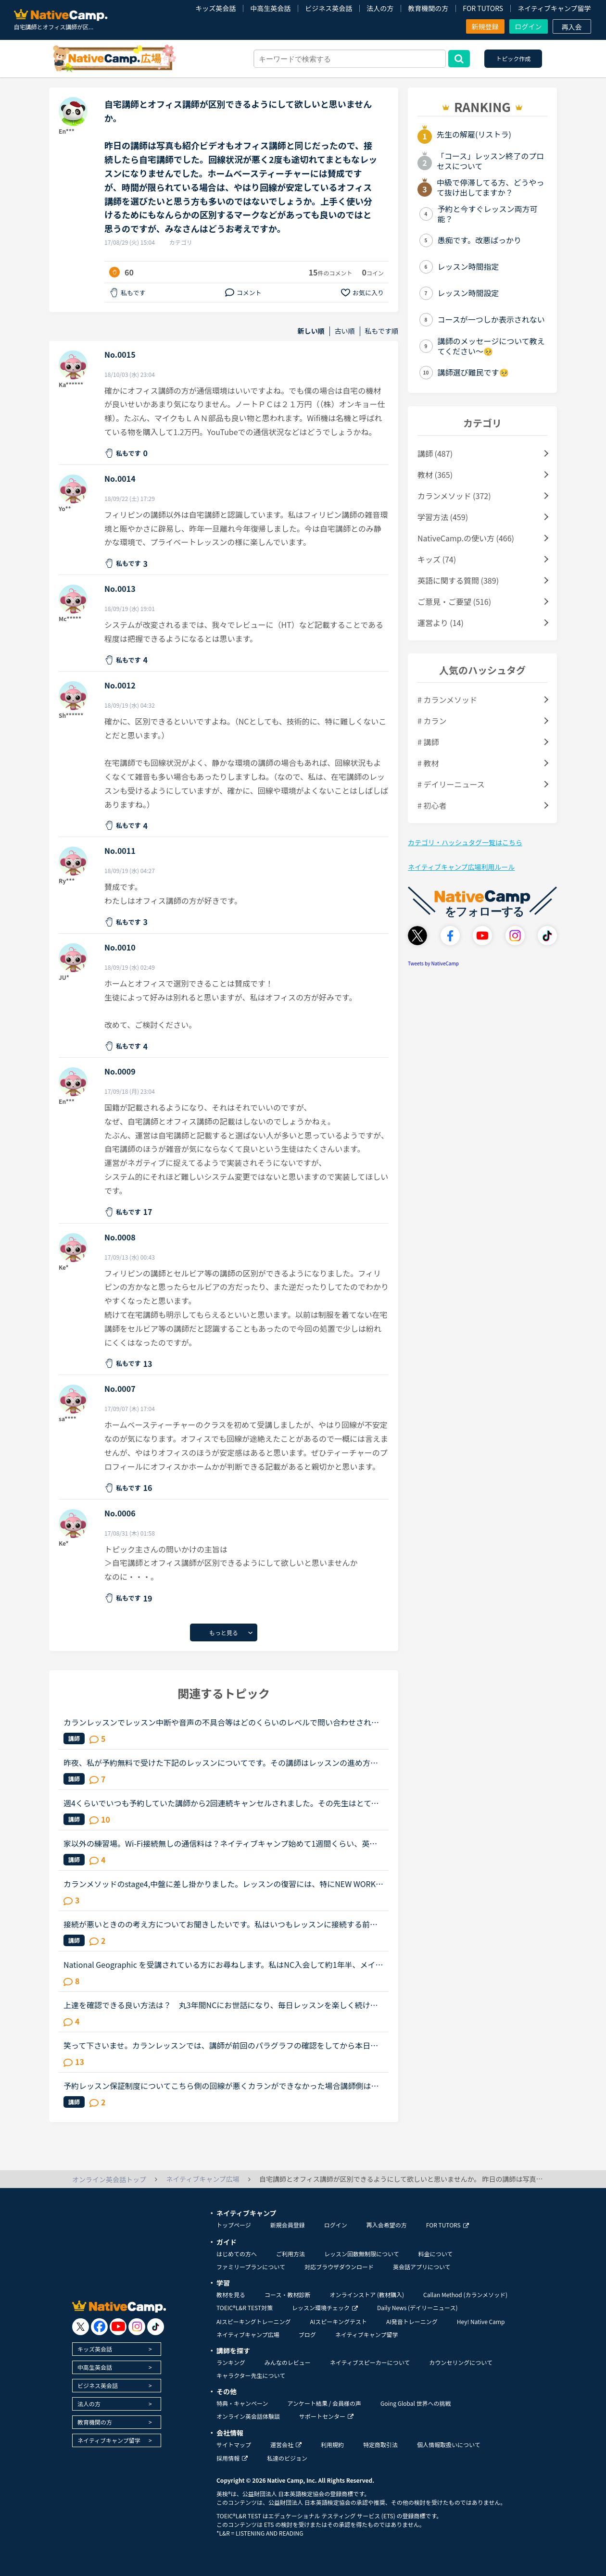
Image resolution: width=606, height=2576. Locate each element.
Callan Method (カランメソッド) (465, 2294)
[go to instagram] (136, 2326)
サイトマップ (233, 2444)
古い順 (345, 331)
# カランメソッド (447, 699)
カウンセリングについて (460, 2362)
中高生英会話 (270, 8)
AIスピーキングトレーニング (253, 2321)
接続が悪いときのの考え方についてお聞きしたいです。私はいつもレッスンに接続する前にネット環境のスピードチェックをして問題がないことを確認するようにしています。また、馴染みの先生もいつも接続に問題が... (220, 1924)
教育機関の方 (428, 8)
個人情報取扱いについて (448, 2444)
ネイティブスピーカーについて (370, 2362)
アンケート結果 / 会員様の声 (324, 2403)
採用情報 (232, 2458)
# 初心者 (431, 805)
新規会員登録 (287, 2225)
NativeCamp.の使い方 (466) (465, 538)
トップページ (233, 2225)
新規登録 (485, 26)
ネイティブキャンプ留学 (554, 8)
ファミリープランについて (250, 2267)
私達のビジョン (287, 2458)
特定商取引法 (380, 2444)
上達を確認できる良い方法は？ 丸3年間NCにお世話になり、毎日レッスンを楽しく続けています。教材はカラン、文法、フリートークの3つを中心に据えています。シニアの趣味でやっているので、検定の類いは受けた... (222, 2005)
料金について (435, 2254)
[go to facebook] (99, 2326)
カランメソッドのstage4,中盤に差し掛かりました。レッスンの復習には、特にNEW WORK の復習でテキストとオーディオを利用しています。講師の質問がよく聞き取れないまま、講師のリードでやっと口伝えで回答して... (220, 1883)
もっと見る (223, 1632)
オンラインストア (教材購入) (366, 2294)
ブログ (307, 2334)
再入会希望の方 (386, 2225)
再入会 (572, 27)
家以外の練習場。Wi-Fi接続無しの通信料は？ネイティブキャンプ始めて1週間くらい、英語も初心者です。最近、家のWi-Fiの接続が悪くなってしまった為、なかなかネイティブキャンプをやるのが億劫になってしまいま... (221, 1843)
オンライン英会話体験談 (248, 2416)
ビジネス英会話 (328, 8)
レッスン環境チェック (325, 2307)
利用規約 (332, 2444)
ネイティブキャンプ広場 (247, 2334)
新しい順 (311, 331)
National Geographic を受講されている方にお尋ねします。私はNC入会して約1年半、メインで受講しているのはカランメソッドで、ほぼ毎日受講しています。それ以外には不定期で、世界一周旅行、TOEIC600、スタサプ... (223, 1964)
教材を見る (230, 2294)
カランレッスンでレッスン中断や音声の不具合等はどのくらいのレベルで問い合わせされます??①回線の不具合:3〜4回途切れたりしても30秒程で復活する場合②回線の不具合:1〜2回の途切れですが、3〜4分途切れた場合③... (221, 1722)
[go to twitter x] (80, 2326)
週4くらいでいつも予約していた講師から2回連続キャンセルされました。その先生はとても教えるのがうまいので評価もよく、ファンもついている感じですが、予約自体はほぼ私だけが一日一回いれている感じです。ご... (221, 1803)
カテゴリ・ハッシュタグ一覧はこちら (465, 842)
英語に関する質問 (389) (458, 580)
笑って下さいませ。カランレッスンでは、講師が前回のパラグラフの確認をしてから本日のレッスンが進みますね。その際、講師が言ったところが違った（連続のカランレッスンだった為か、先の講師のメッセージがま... (221, 2045)
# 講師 (428, 742)
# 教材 (428, 763)
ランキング (230, 2362)
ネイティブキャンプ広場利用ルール (461, 867)
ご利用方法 (290, 2254)
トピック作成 (513, 58)
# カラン (431, 720)
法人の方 (379, 8)
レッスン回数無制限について (361, 2254)
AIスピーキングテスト (338, 2321)
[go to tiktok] (155, 2326)
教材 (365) (435, 474)
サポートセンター (326, 2416)
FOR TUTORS (483, 8)
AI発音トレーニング (412, 2321)
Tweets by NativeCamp (433, 963)
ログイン (528, 26)
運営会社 (286, 2444)
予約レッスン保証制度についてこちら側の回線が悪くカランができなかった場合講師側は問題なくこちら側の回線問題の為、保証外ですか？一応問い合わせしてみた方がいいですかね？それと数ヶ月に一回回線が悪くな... (221, 2085)
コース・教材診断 (287, 2294)
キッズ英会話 (215, 8)
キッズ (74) (436, 559)
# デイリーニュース (451, 784)
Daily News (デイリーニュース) (417, 2307)
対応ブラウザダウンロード (339, 2267)
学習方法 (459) (442, 517)
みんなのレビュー (288, 2362)
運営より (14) (440, 622)
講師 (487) (435, 453)
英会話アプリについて (422, 2267)
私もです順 (381, 331)
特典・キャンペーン (242, 2403)
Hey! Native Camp (481, 2321)
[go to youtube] (118, 2326)
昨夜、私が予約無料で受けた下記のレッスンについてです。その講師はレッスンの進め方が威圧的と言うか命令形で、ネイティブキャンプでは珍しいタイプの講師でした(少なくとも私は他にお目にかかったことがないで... (221, 1762)
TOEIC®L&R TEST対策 (244, 2307)
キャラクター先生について (250, 2375)
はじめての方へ (236, 2254)
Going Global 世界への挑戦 (415, 2403)
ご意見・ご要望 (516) (454, 601)
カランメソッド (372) (454, 495)
